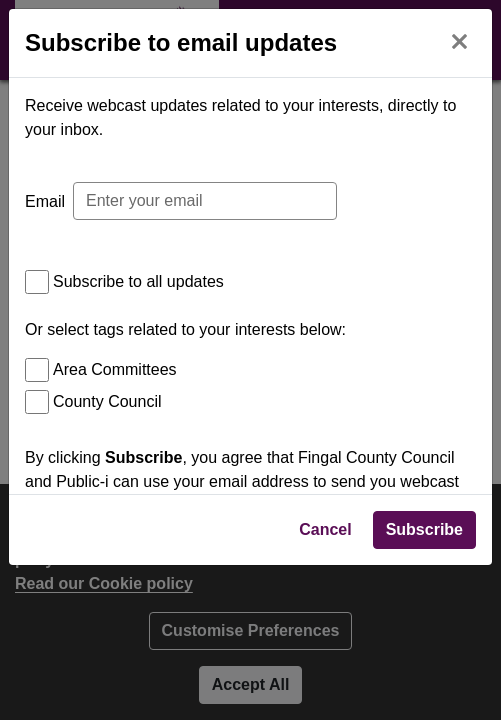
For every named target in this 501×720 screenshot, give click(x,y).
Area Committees (115, 369)
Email (45, 201)
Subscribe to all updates (138, 281)
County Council (107, 401)
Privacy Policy (107, 617)
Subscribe (424, 675)
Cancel (325, 675)
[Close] (459, 39)
